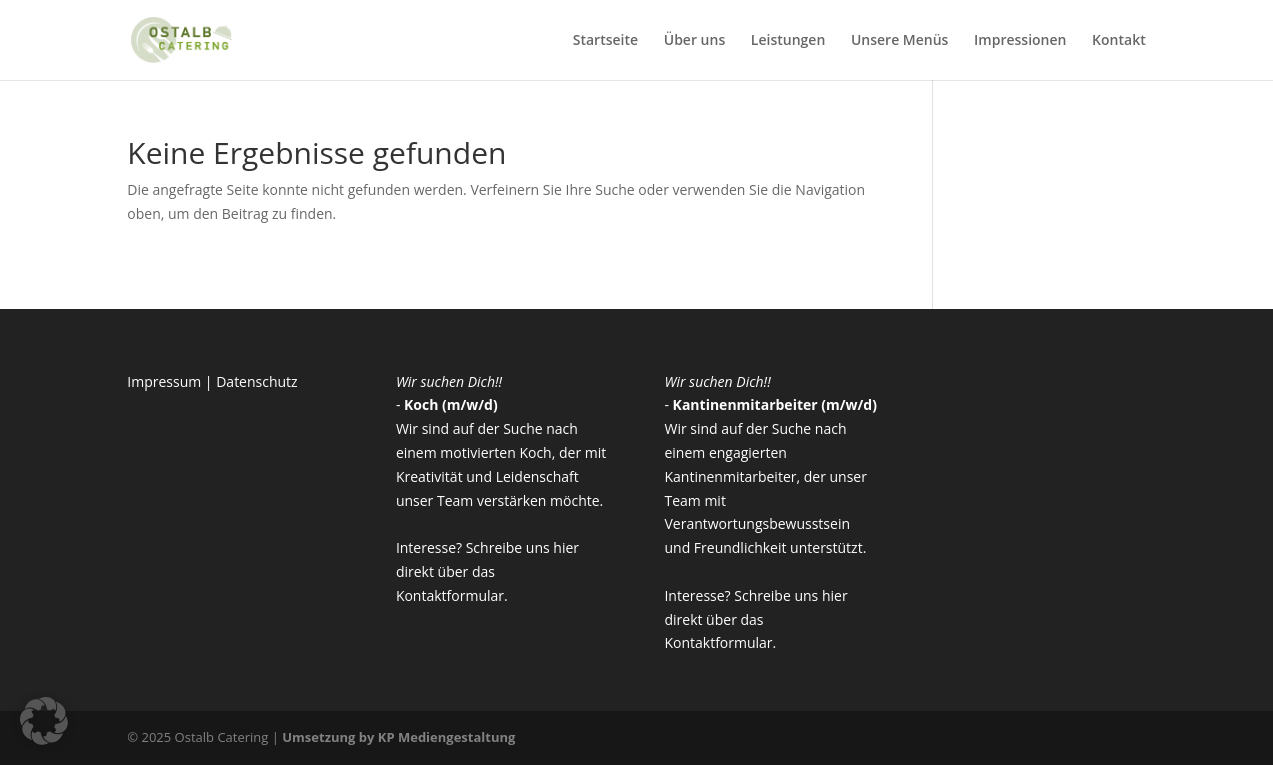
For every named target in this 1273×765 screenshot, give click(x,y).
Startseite (605, 41)
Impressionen (1020, 41)
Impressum (164, 381)
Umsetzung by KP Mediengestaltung (398, 737)
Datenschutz (256, 381)
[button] (44, 721)
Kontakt (1119, 41)
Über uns (694, 41)
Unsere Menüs (900, 41)
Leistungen (788, 41)
